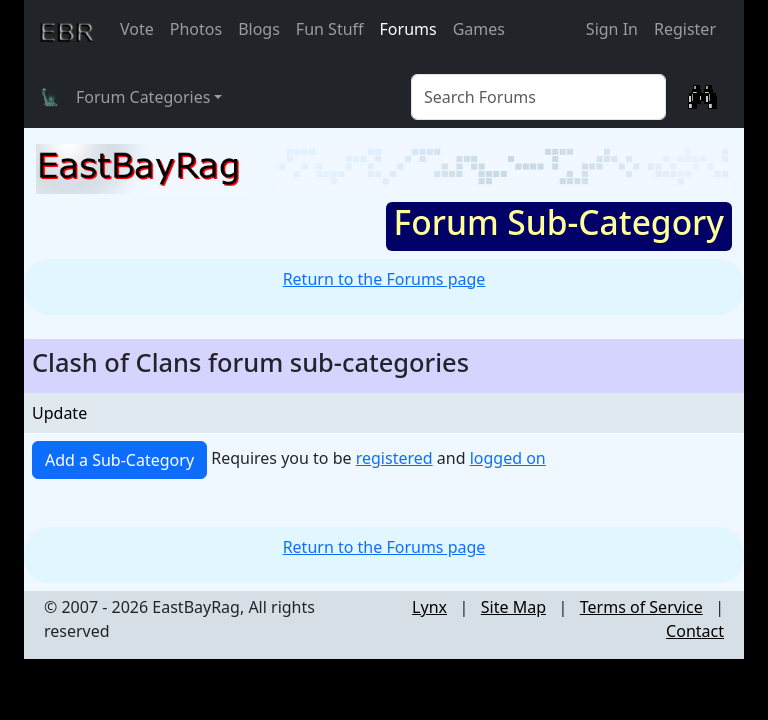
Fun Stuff (330, 29)
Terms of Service (641, 607)
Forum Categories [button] (143, 97)
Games (479, 29)
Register (685, 29)
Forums (408, 29)
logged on (508, 458)
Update (59, 413)
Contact (695, 631)
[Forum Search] (538, 97)
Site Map (513, 607)
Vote (137, 29)
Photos (196, 29)
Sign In (612, 29)
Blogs (259, 29)
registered (394, 458)
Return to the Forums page (384, 279)
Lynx (429, 607)
